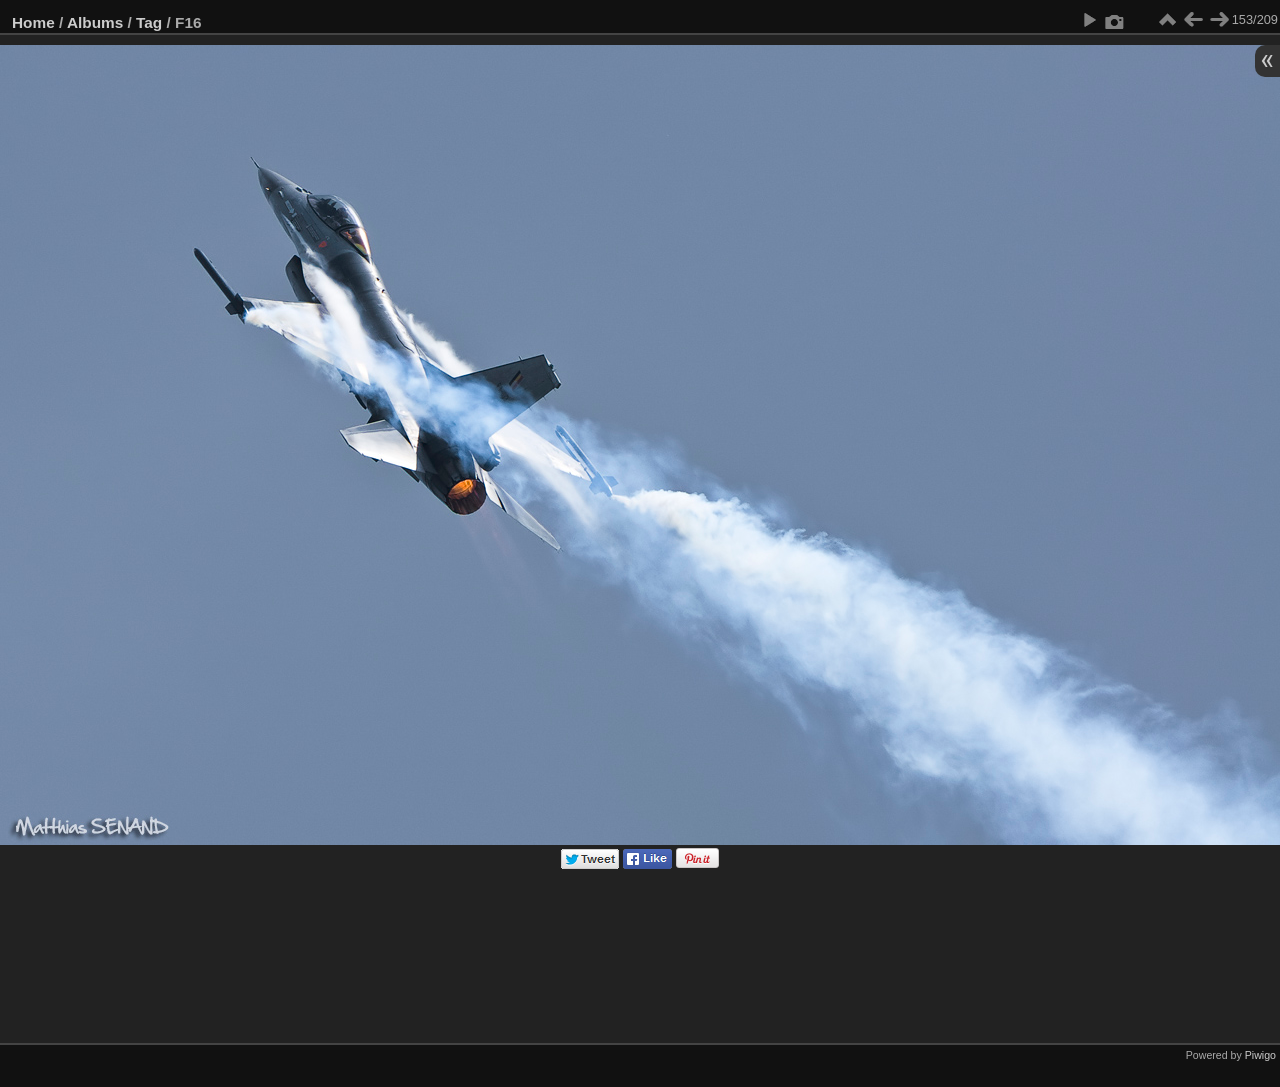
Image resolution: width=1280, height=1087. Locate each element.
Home (33, 22)
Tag (149, 22)
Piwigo (1260, 1055)
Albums (95, 22)
